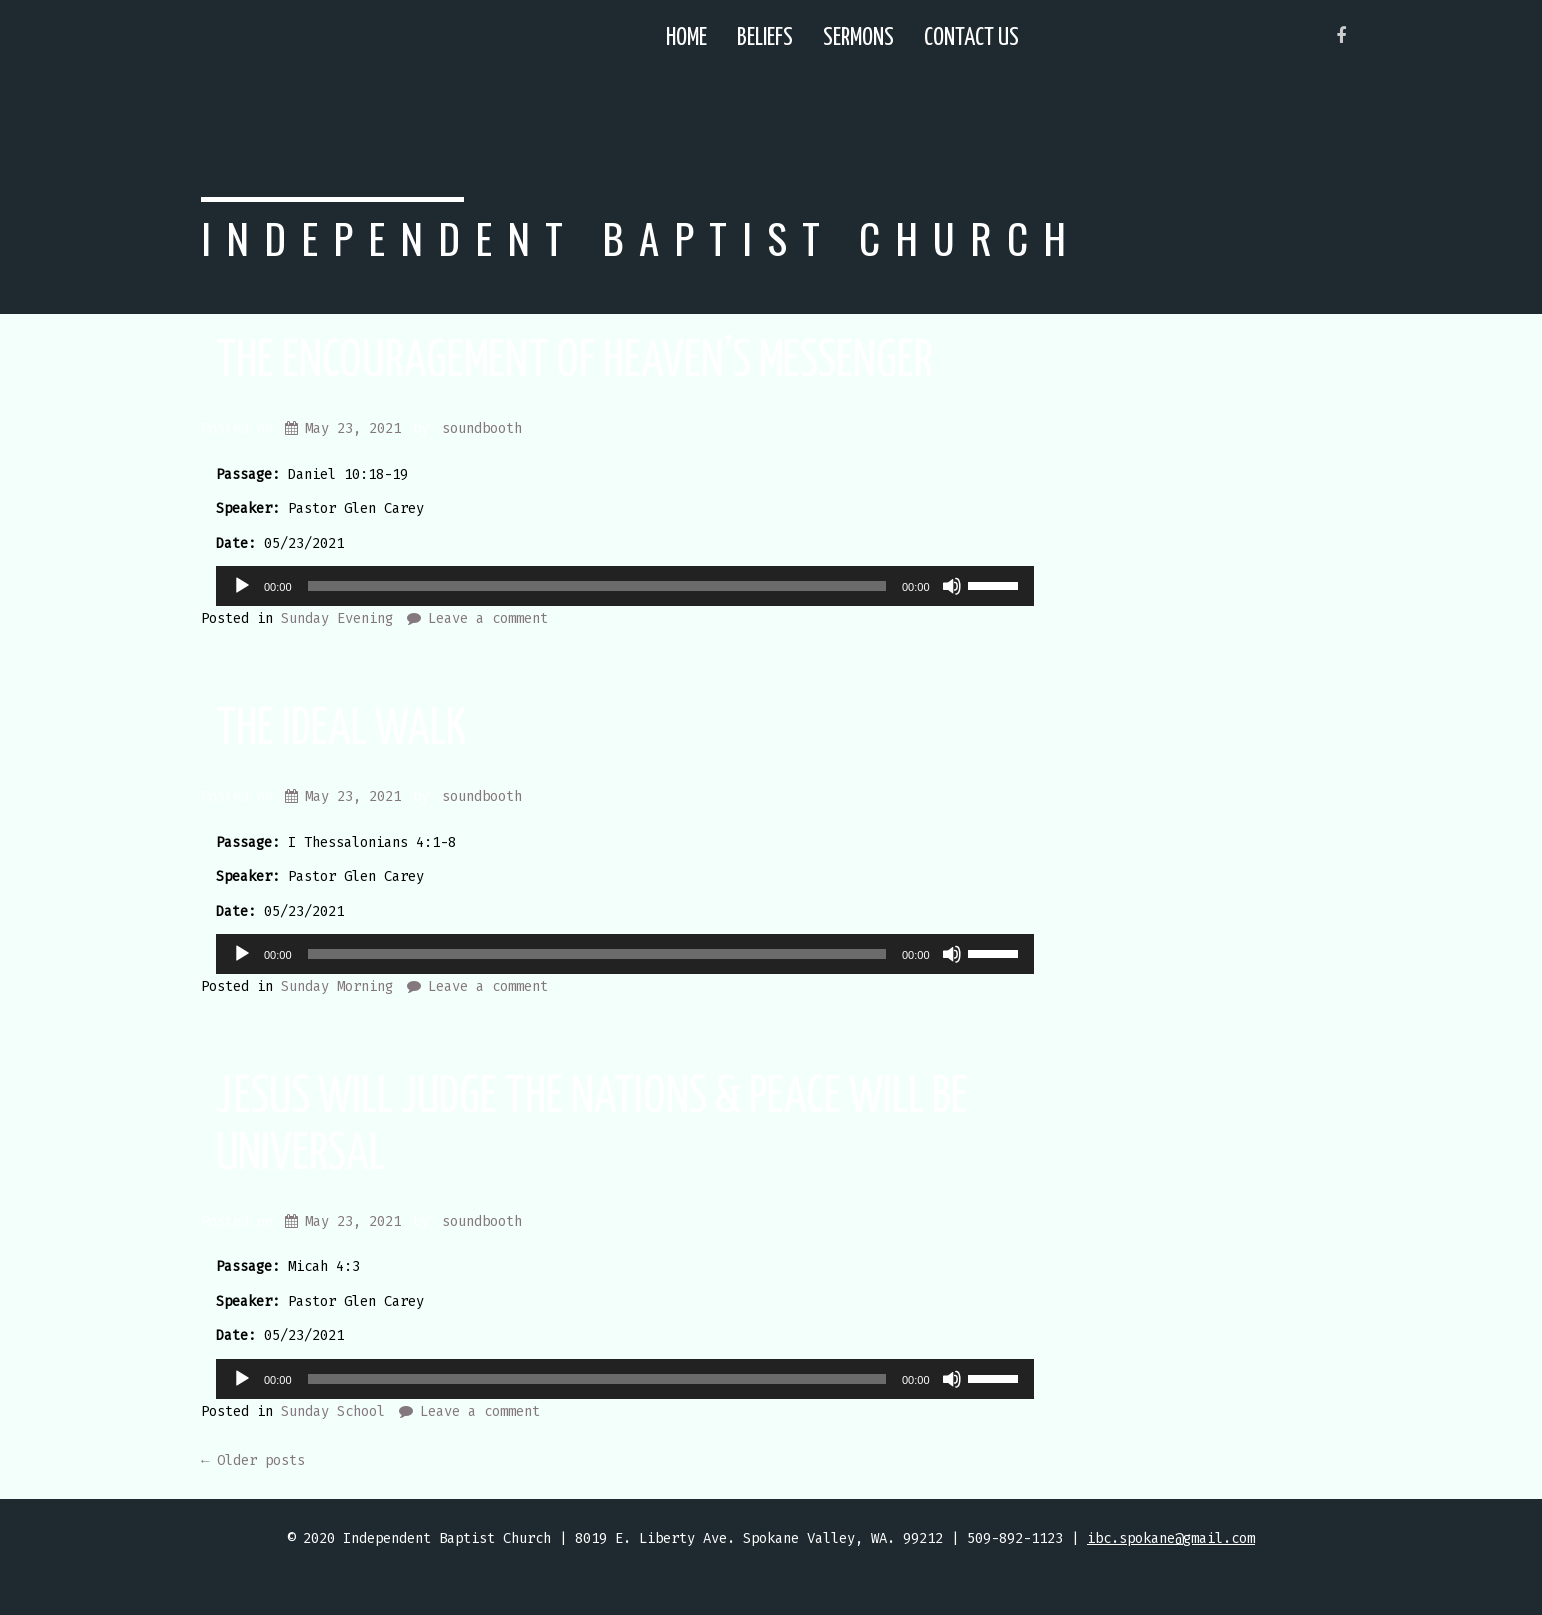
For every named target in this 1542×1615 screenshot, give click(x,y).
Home (686, 38)
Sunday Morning (337, 986)
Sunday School (333, 1411)
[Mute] (952, 586)
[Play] (242, 586)
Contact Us (971, 38)
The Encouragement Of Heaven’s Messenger (574, 362)
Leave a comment (488, 618)
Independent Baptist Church (641, 237)
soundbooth (482, 428)
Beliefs (765, 38)
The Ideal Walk (341, 730)
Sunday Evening (337, 618)
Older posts (253, 1460)
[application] (625, 586)
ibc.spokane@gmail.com (1171, 1538)
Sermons (858, 38)
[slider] (597, 586)
